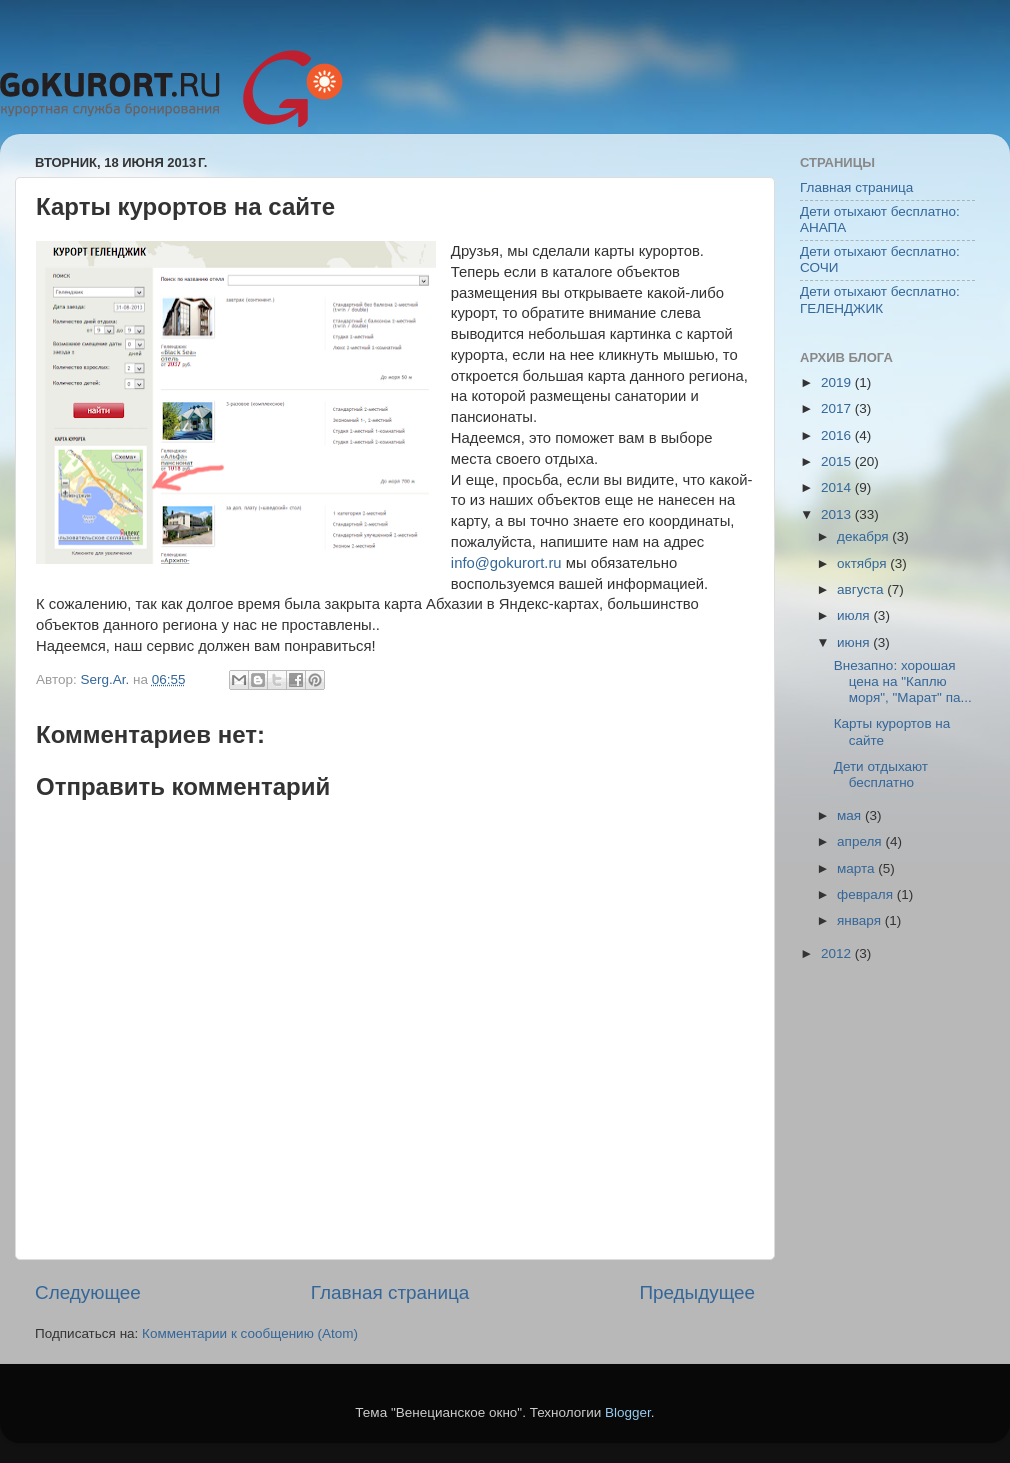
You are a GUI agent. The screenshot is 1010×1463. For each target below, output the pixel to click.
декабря (864, 536)
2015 (838, 461)
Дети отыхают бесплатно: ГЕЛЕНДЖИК (880, 299)
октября (863, 563)
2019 (838, 382)
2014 (838, 487)
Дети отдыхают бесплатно (881, 774)
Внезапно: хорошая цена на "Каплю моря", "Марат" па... (903, 681)
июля (855, 615)
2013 (838, 514)
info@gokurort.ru (506, 563)
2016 (838, 435)
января (861, 920)
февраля (867, 894)
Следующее (88, 1292)
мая (851, 815)
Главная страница (390, 1292)
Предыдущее (697, 1292)
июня (855, 642)
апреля (861, 841)
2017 (838, 408)
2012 (838, 953)
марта (857, 868)
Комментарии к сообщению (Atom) (250, 1333)
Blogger (628, 1412)
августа (862, 589)
